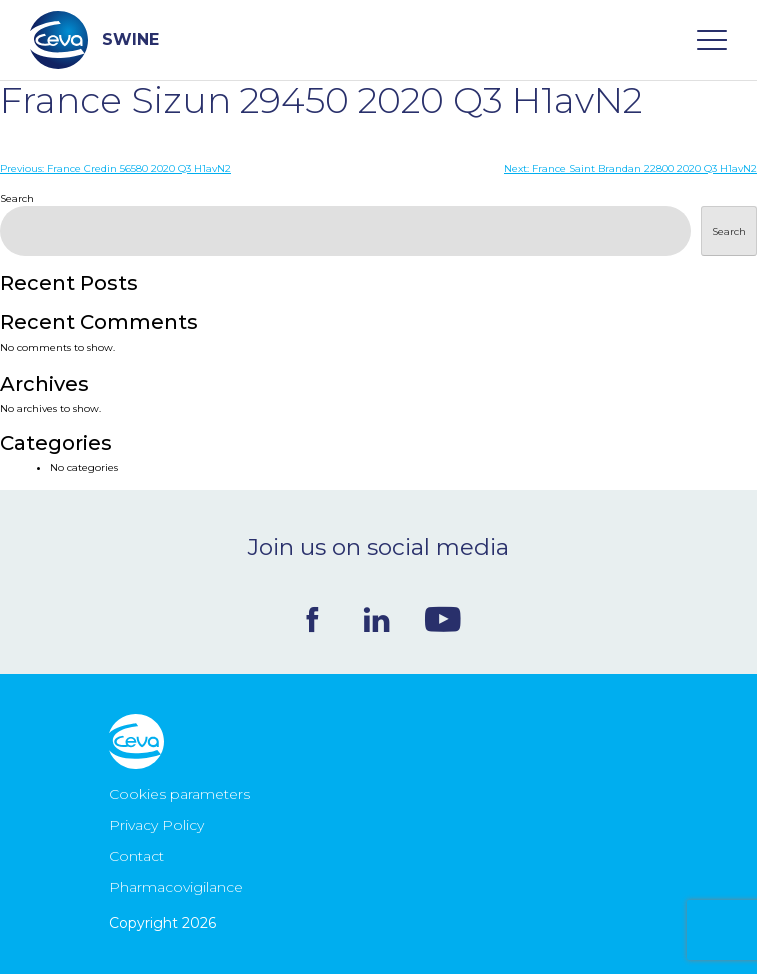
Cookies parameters (179, 794)
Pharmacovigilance (176, 887)
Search (17, 198)
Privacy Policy (156, 825)
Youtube (443, 619)
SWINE (94, 40)
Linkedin (376, 619)
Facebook (312, 619)
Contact (136, 856)
